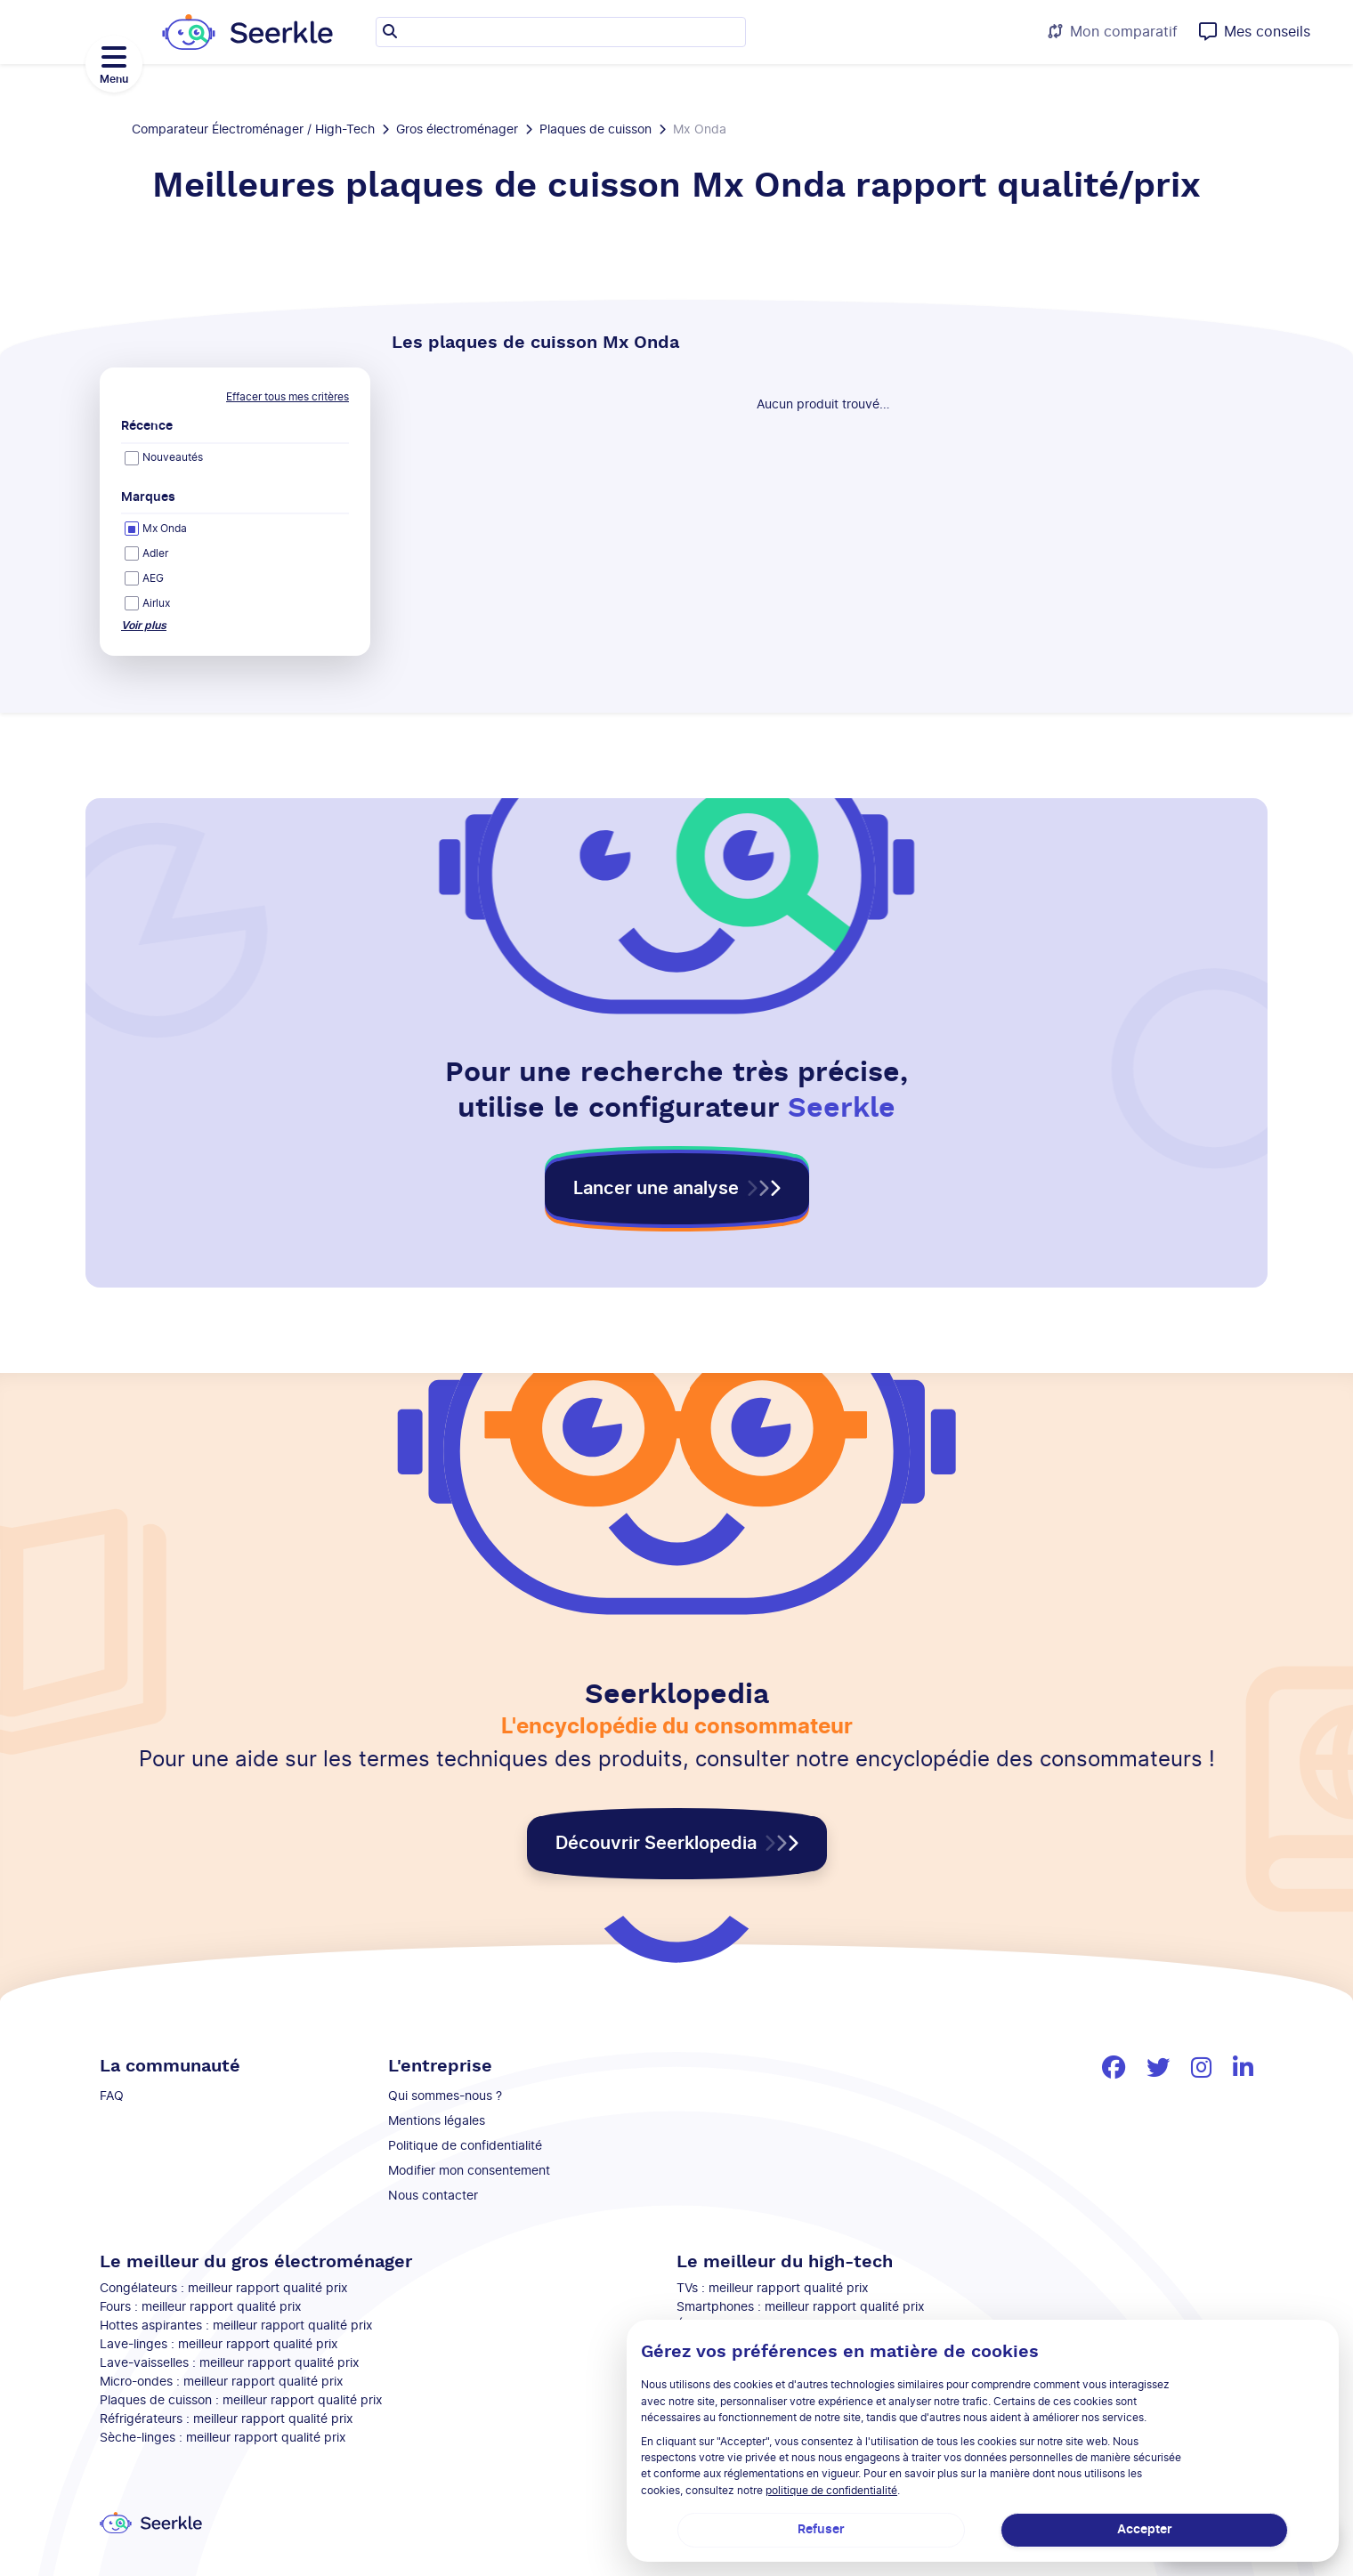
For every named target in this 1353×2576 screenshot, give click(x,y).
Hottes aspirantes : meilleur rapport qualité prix (236, 2326)
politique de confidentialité (831, 2490)
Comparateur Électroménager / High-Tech (253, 130)
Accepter (1144, 2530)
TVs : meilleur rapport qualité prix (772, 2288)
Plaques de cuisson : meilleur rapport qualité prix (241, 2400)
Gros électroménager (457, 130)
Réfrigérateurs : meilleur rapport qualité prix (226, 2419)
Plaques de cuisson (595, 130)
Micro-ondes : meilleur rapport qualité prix (222, 2382)
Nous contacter (433, 2196)
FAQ (112, 2096)
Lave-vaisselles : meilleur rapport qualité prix (230, 2363)
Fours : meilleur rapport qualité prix (201, 2307)
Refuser (821, 2530)
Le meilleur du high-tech (784, 2262)
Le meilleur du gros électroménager (256, 2262)
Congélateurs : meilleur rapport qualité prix (224, 2288)
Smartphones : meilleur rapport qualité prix (800, 2307)
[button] (677, 1188)
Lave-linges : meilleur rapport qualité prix (219, 2344)
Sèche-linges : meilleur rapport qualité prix (223, 2438)
